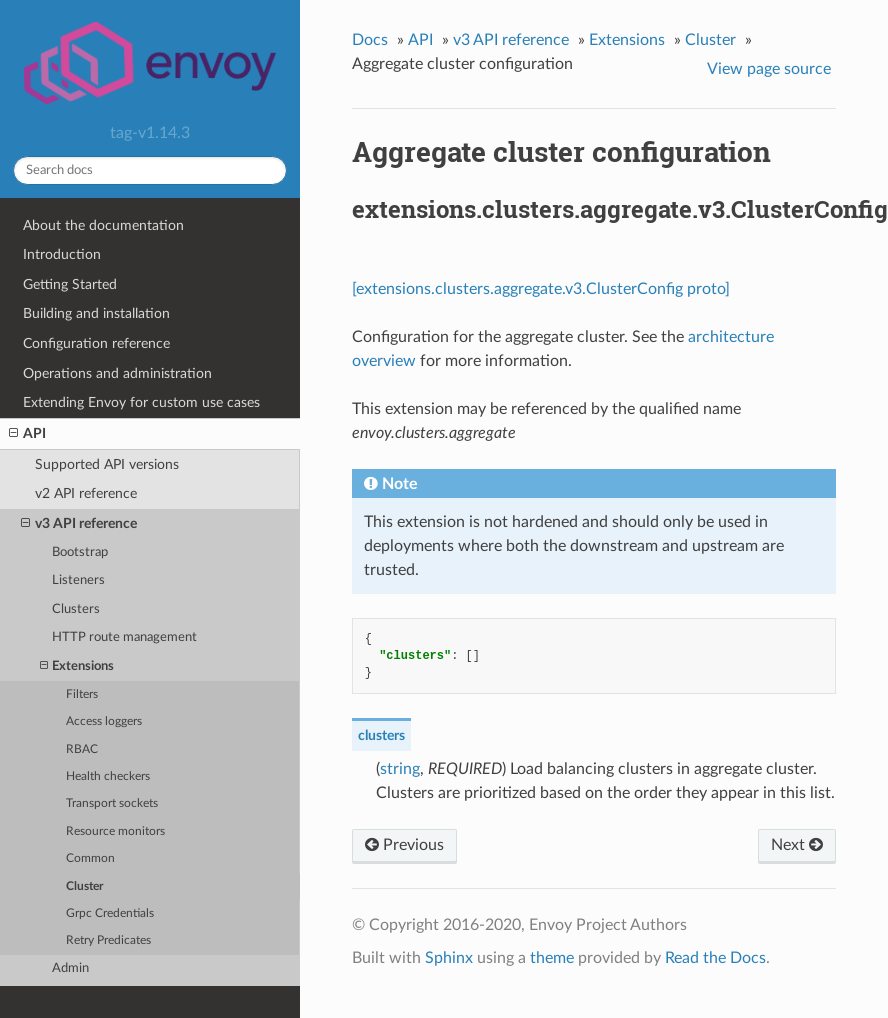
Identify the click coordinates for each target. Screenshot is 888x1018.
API (27, 434)
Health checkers (108, 776)
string (400, 769)
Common (90, 858)
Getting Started (70, 284)
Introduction (62, 254)
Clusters (76, 609)
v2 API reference (86, 493)
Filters (82, 694)
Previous (404, 845)
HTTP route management (124, 637)
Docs (370, 40)
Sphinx (449, 958)
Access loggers (104, 721)
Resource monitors (115, 831)
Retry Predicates (108, 940)
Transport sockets (112, 803)
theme (552, 958)
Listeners (78, 580)
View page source (769, 69)
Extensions (77, 666)
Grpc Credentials (110, 913)
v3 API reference (79, 524)
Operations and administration (117, 373)
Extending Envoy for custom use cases (141, 402)
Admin (70, 968)
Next (797, 845)
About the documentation (103, 225)
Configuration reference (96, 343)
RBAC (82, 749)
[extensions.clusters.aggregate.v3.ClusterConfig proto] (541, 289)
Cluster (84, 886)
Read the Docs (715, 958)
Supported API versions (107, 464)
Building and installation (96, 313)
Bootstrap (80, 552)
